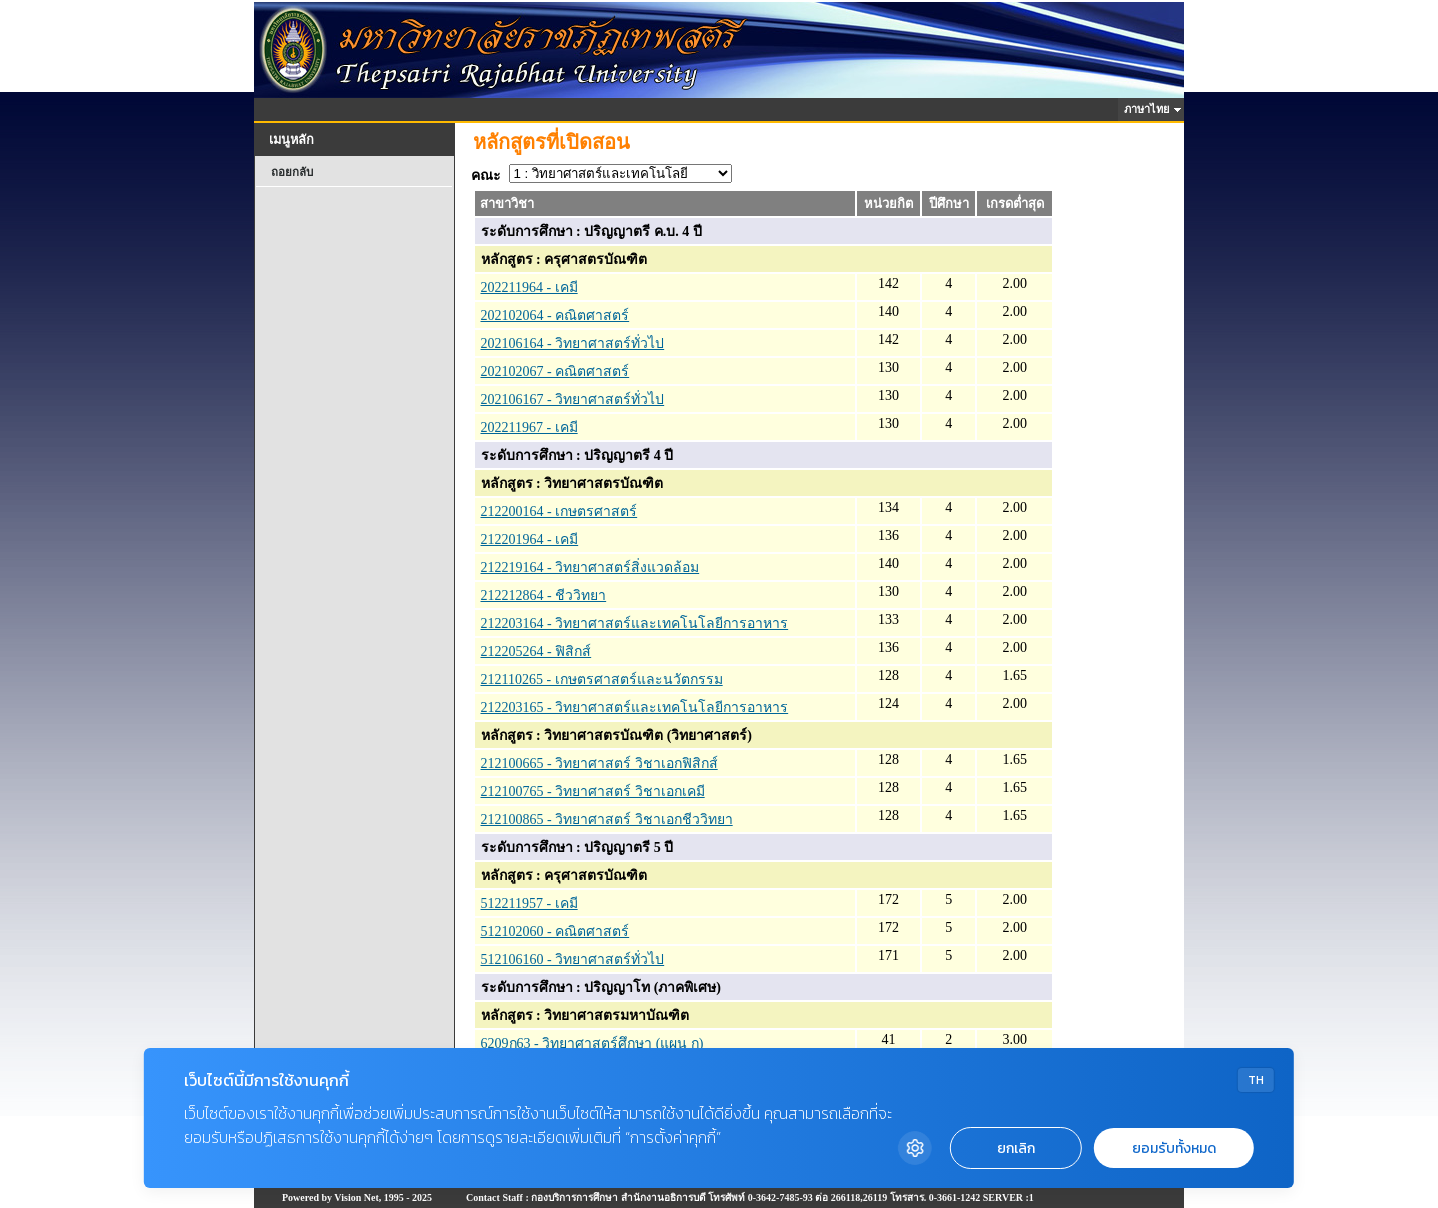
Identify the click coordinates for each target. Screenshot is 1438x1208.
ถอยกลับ (292, 172)
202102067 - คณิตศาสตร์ (555, 371)
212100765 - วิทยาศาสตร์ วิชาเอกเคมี (593, 791)
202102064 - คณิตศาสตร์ (555, 315)
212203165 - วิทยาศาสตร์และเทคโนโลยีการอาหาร (635, 707)
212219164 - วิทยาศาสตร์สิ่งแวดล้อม (590, 567)
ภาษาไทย (1149, 109)
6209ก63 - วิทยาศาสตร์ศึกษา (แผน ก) (592, 1043)
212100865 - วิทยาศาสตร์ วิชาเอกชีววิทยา (607, 819)
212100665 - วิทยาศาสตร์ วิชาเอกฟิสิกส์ (599, 763)
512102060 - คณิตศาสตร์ (555, 931)
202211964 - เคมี (529, 287)
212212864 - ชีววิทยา (544, 595)
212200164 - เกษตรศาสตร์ (559, 511)
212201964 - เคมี (530, 539)
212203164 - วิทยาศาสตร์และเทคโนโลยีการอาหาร (635, 623)
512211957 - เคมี (529, 903)
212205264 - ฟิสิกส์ (536, 651)
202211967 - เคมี (529, 427)
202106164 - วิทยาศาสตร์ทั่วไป (573, 343)
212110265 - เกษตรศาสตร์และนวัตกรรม (602, 679)
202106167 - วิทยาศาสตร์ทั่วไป (573, 399)
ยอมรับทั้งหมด (1174, 1148)
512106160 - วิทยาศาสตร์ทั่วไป (573, 959)
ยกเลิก (1016, 1148)
